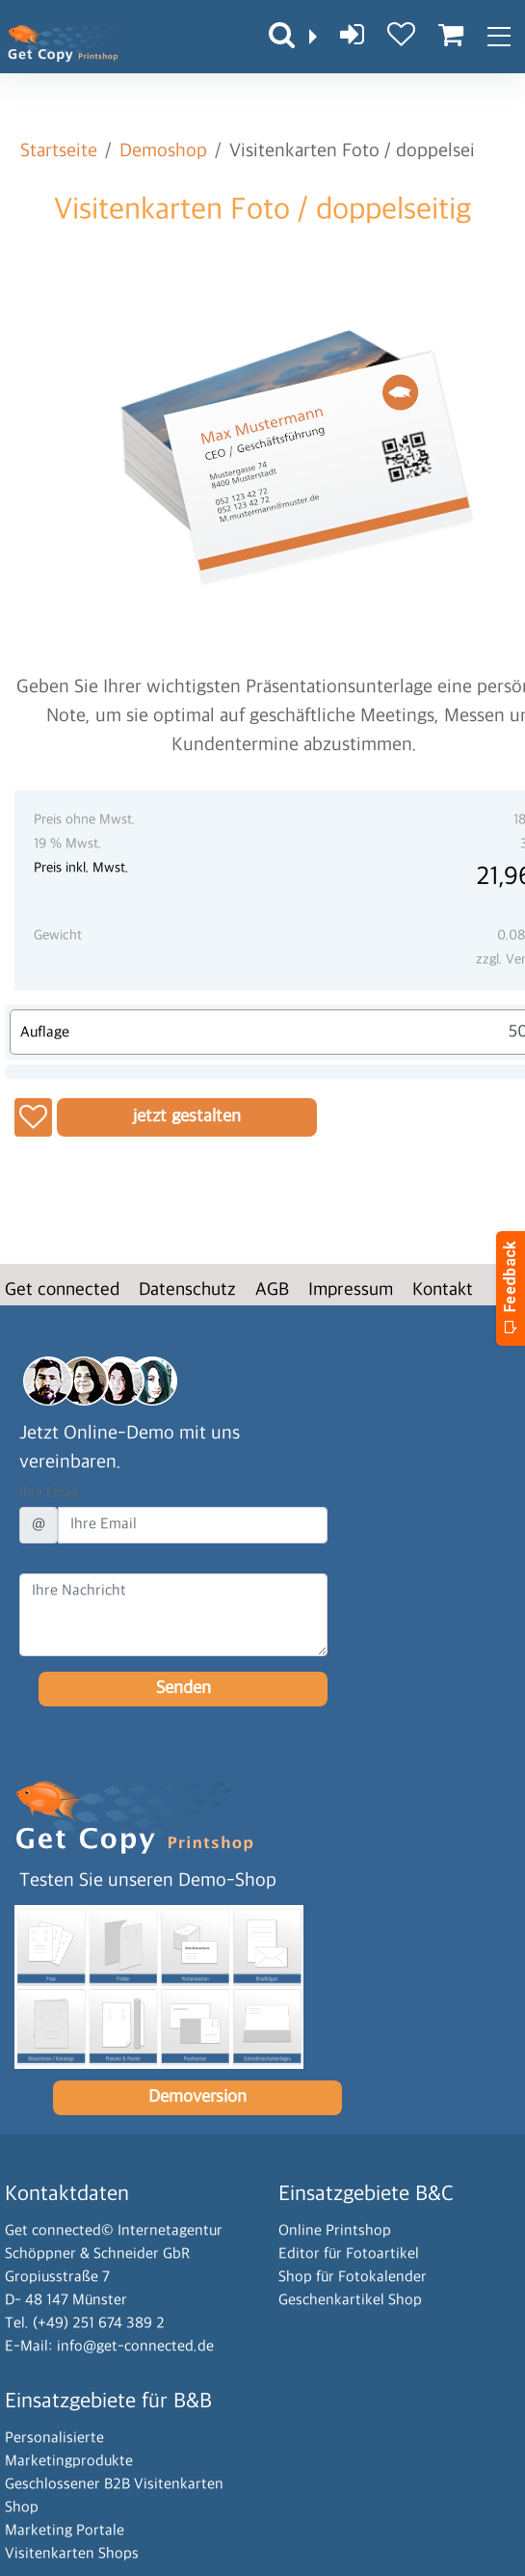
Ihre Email (48, 1493)
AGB (272, 1290)
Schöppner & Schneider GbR (97, 2254)
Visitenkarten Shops (72, 2554)
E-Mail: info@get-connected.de (109, 2347)
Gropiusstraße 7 (57, 2277)
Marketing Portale (64, 2531)
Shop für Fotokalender (352, 2277)
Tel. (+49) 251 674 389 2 (85, 2324)
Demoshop (163, 151)
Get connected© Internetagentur (114, 2231)
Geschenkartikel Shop (350, 2301)
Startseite (58, 151)
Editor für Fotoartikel (348, 2254)
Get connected (62, 1290)
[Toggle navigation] (498, 37)
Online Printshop (334, 2231)
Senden (183, 1688)
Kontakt (442, 1290)
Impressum (350, 1290)
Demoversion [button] (197, 2097)
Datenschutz (187, 1290)
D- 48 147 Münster (66, 2301)
